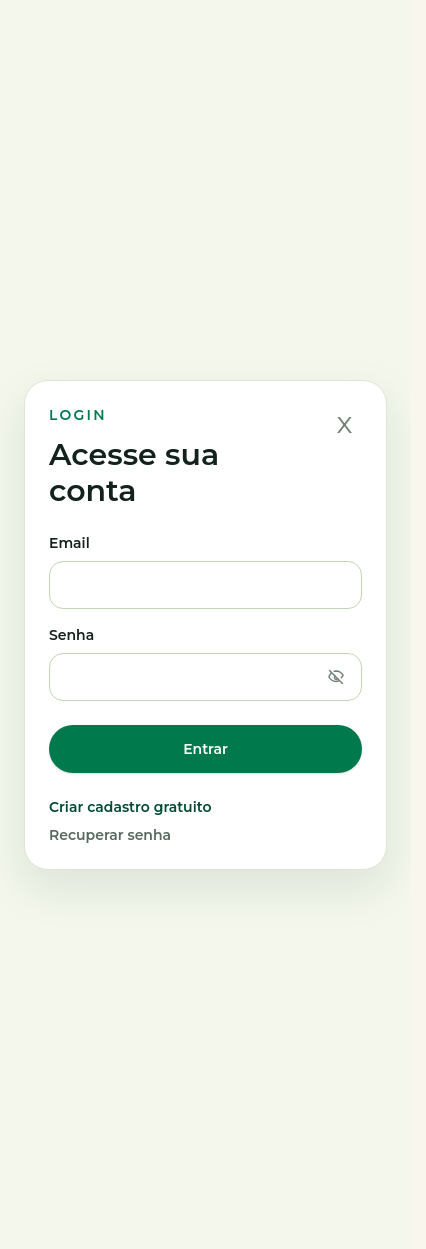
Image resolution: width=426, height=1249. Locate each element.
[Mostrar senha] (336, 677)
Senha (205, 663)
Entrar (205, 749)
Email (205, 571)
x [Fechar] (345, 423)
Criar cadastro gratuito (130, 807)
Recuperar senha (110, 835)
